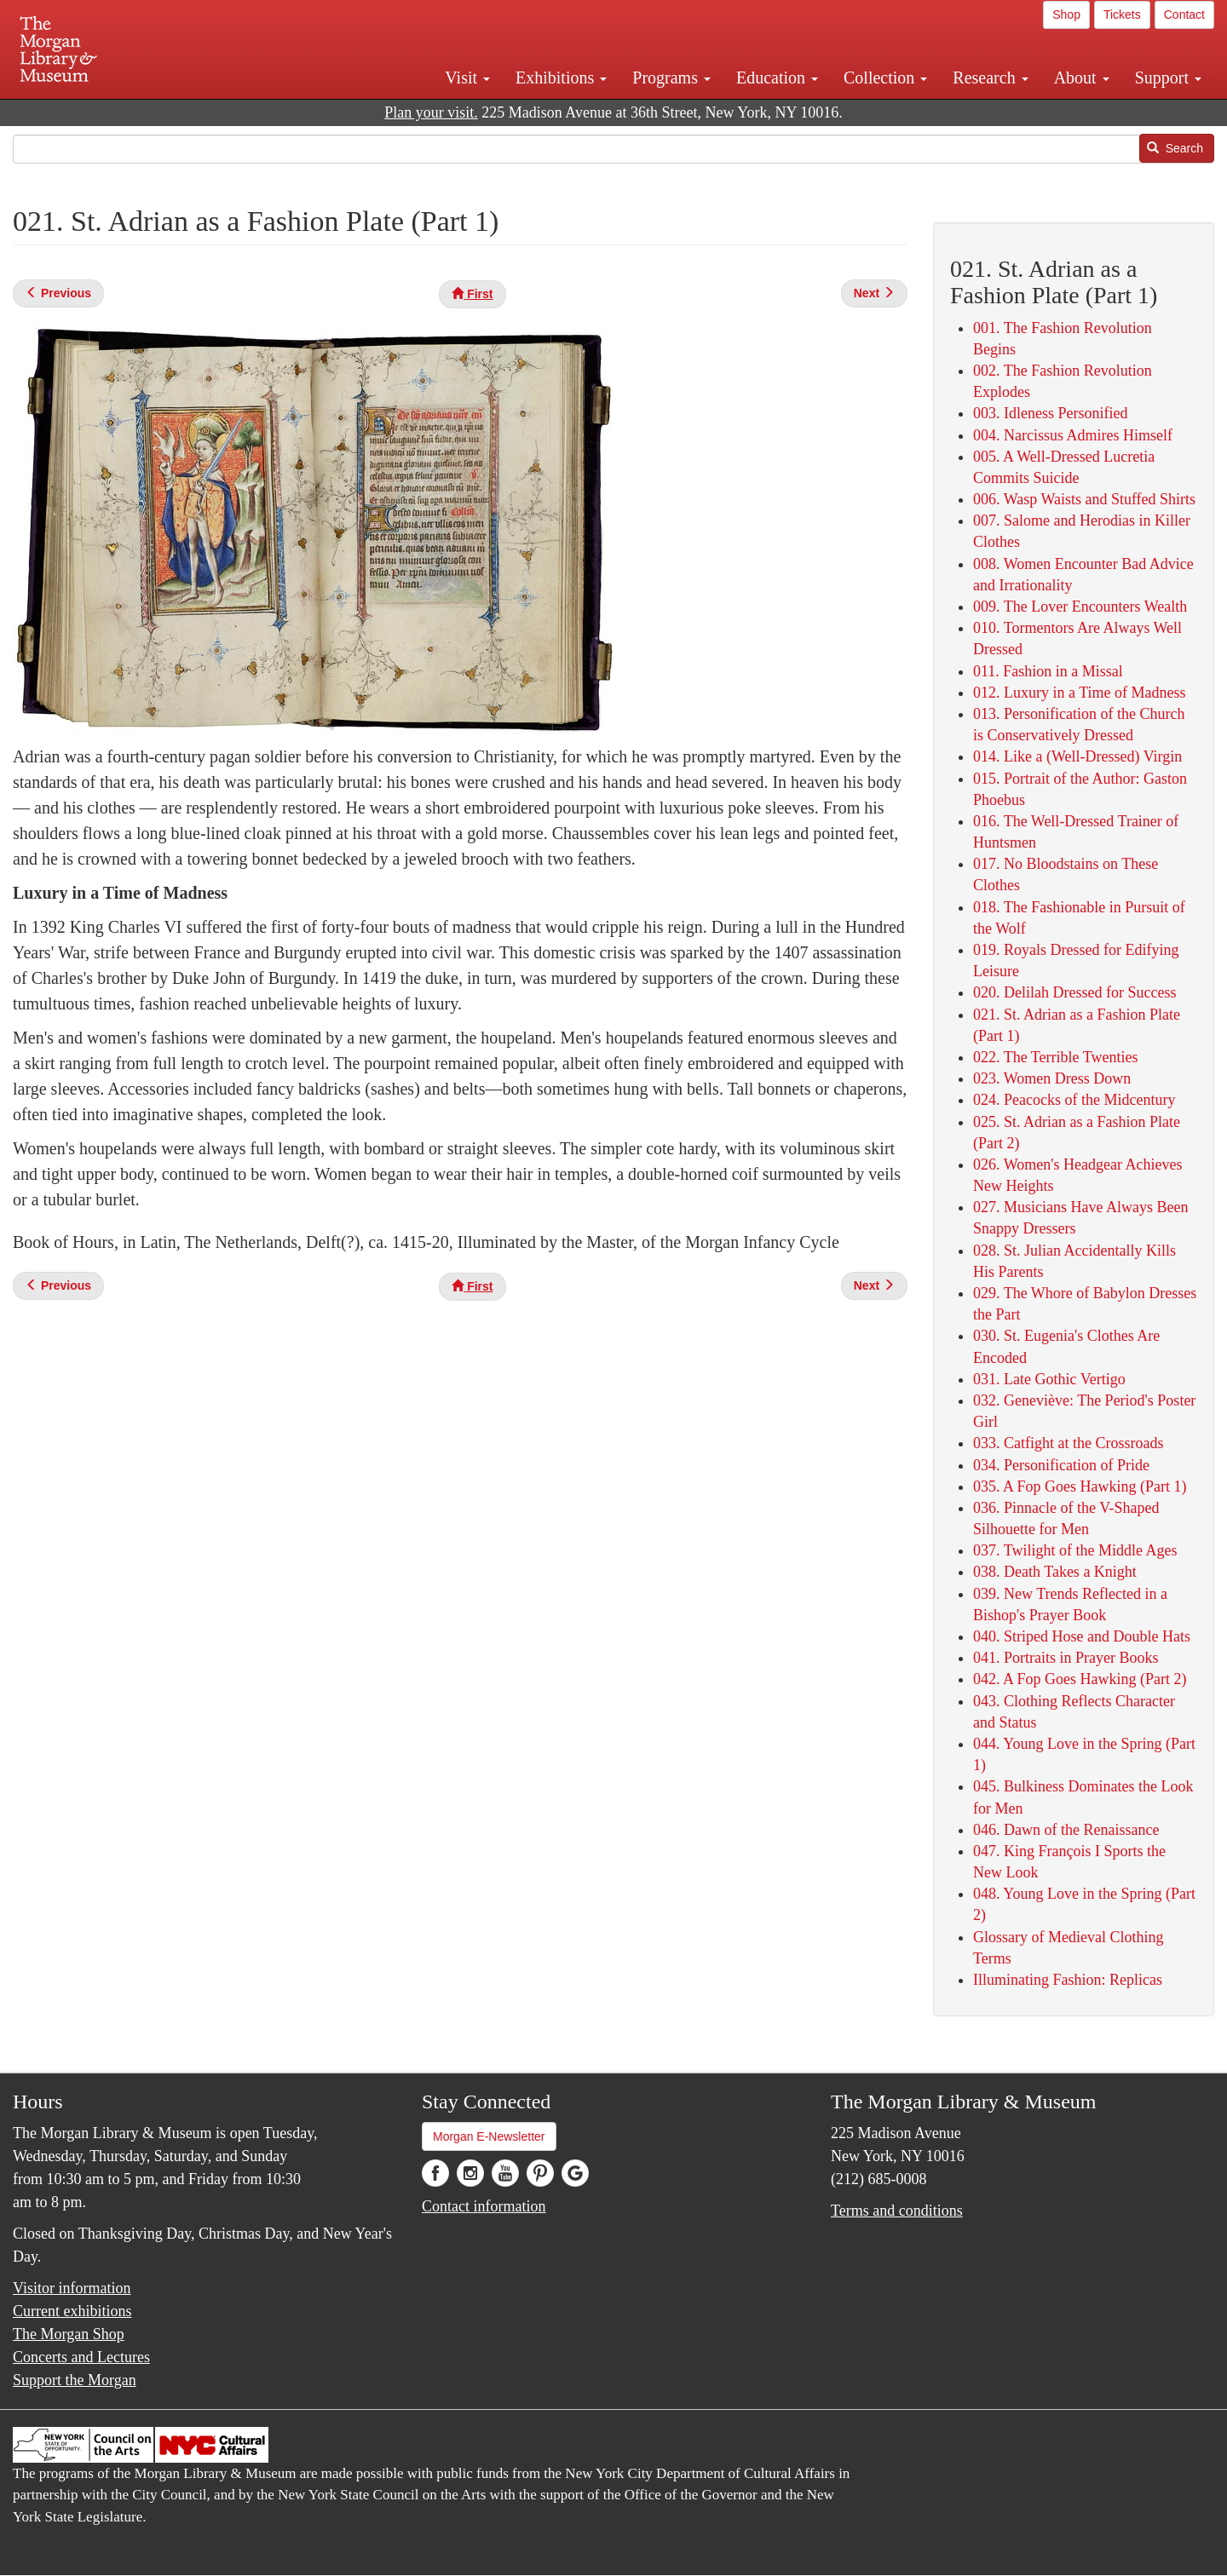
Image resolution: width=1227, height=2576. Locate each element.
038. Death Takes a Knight (1055, 1571)
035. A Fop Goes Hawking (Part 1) (1080, 1486)
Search (1175, 148)
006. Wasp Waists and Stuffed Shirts (1084, 499)
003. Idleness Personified (1050, 413)
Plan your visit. (431, 112)
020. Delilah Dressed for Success (1074, 992)
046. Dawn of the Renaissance (1066, 1829)
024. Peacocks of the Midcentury (1074, 1099)
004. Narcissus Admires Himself (1072, 435)
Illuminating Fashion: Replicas (1067, 1979)
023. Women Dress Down (1052, 1078)
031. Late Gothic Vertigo (1049, 1379)
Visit (467, 77)
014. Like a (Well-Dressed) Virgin (1077, 756)
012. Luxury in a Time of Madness (1079, 692)
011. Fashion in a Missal (1048, 671)
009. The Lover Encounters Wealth (1080, 606)
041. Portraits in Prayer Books (1066, 1657)
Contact (1184, 14)
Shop (1066, 14)
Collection (885, 77)
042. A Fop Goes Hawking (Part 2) (1080, 1679)
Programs (671, 77)
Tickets (1122, 14)
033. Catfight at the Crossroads (1068, 1443)
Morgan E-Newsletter (489, 2136)
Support (1168, 77)
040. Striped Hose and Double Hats (1081, 1636)
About (1081, 77)
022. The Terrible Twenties (1055, 1057)
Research (990, 77)
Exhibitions (561, 77)
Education (777, 77)
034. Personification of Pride (1061, 1465)
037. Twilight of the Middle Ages (1075, 1550)
